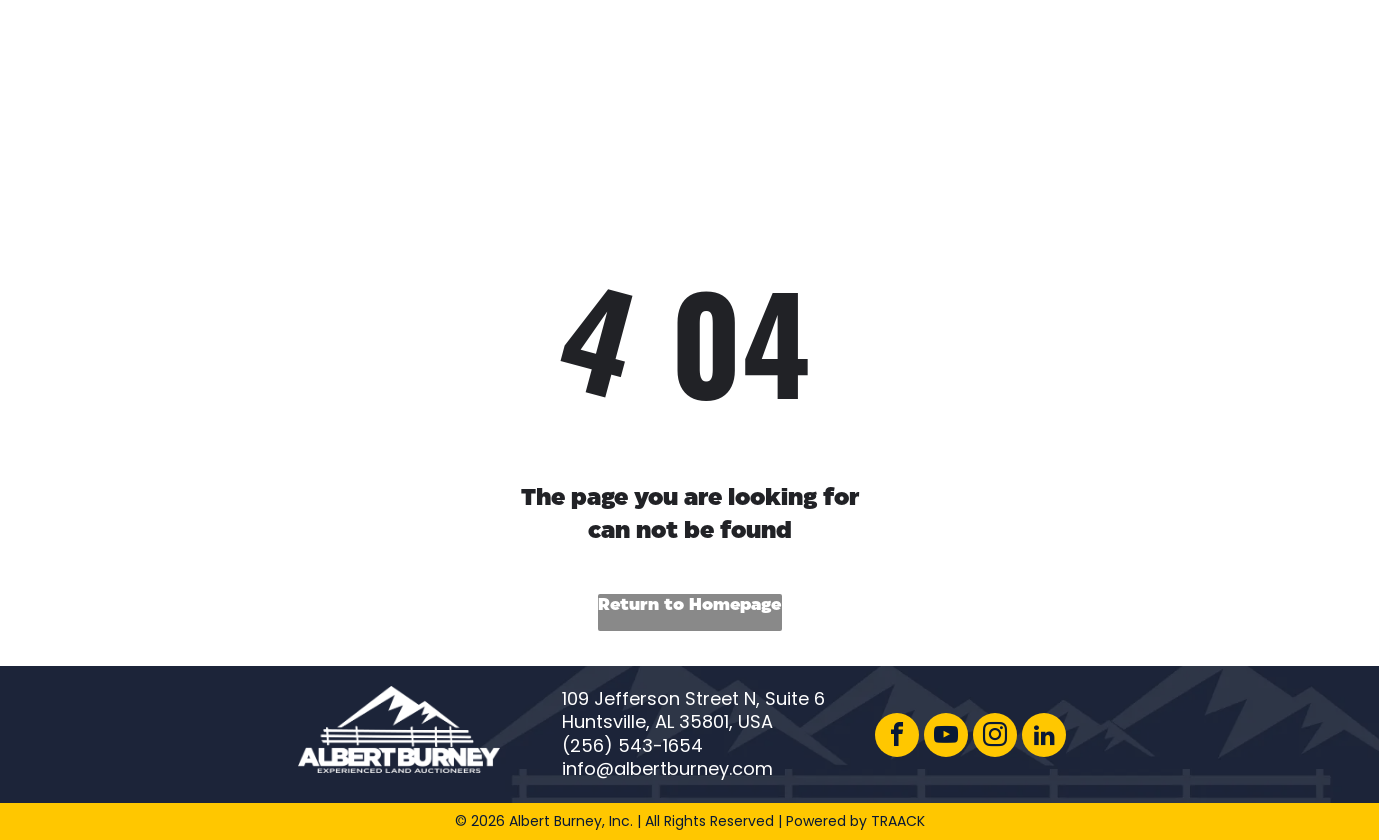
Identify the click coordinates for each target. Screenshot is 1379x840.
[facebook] (897, 737)
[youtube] (946, 737)
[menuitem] (634, 58)
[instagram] (995, 737)
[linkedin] (1044, 737)
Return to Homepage (689, 605)
